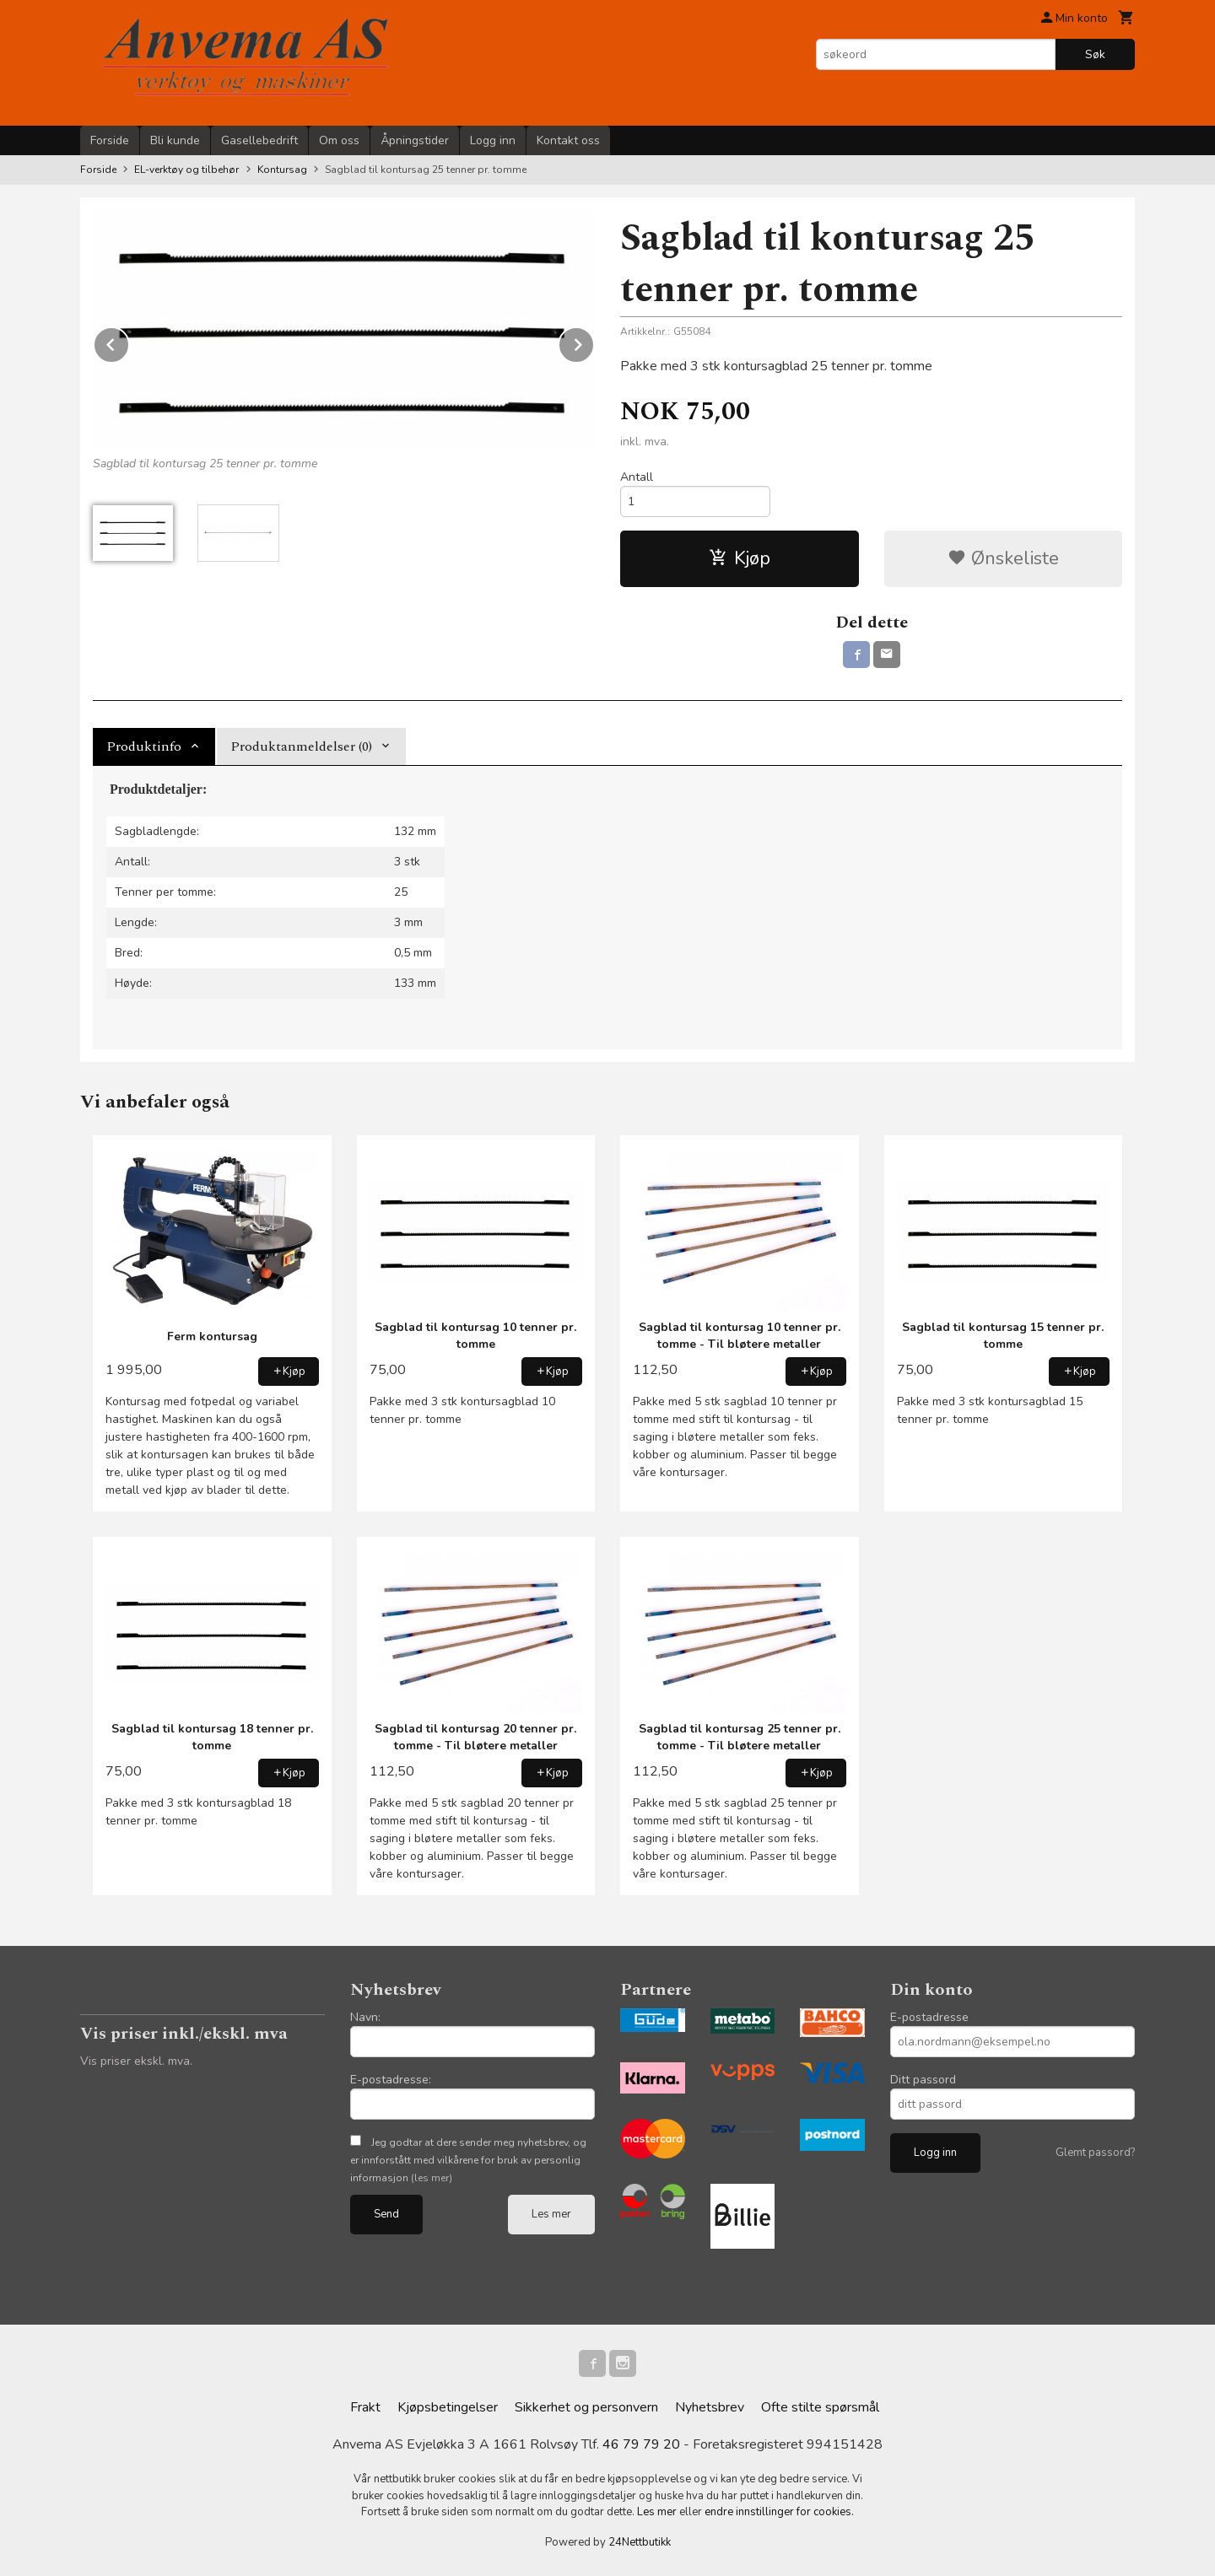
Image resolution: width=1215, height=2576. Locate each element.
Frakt (365, 2407)
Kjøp (739, 558)
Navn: (365, 2017)
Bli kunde (175, 140)
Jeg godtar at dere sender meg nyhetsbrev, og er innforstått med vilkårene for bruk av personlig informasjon (468, 2160)
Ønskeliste (1003, 558)
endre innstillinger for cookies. (779, 2511)
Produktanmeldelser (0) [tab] (301, 746)
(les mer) (431, 2178)
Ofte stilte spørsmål (820, 2407)
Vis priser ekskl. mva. (136, 2061)
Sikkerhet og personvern (586, 2407)
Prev (129, 341)
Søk (1095, 54)
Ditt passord (923, 2080)
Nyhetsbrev (709, 2407)
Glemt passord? (1095, 2152)
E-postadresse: (390, 2080)
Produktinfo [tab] (143, 746)
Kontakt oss (568, 140)
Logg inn (493, 140)
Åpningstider (415, 140)
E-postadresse (929, 2017)
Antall (636, 477)
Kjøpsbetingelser (447, 2407)
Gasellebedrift (259, 140)
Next (594, 341)
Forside (109, 140)
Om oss (339, 140)
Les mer (551, 2214)
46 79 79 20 (641, 2444)
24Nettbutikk (639, 2542)
